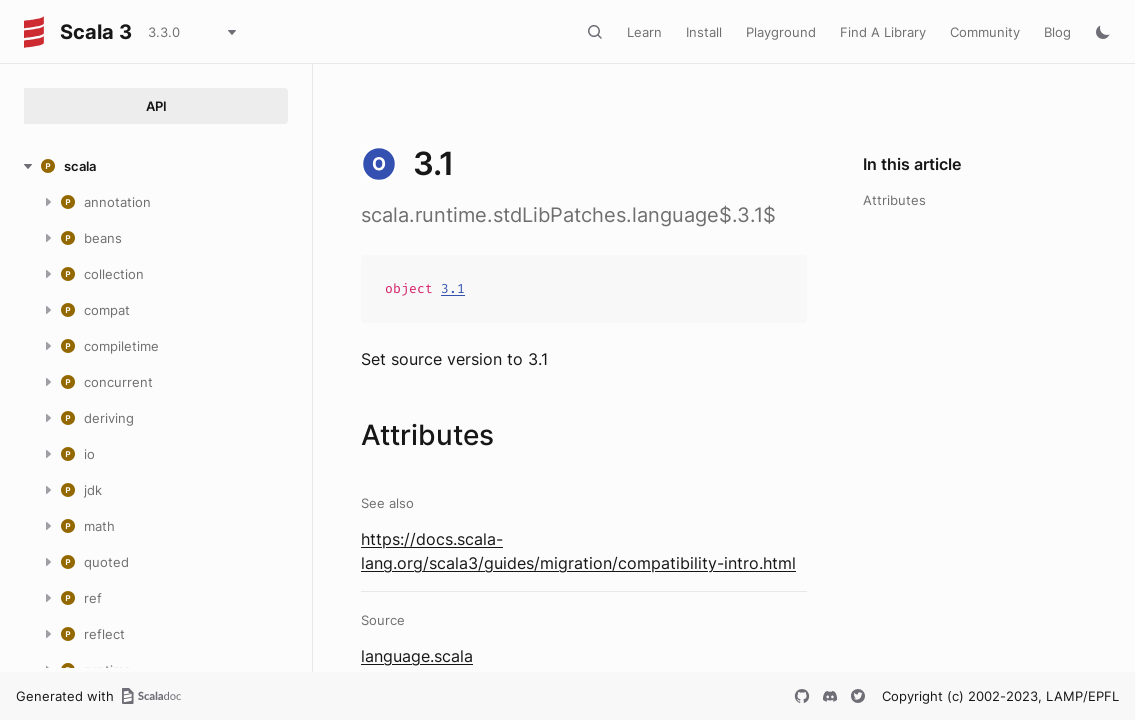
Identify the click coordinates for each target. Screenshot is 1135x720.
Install (704, 32)
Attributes (894, 200)
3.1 (453, 288)
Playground (781, 32)
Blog (1057, 32)
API (156, 106)
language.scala (417, 656)
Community (985, 32)
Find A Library (883, 32)
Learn (644, 32)
